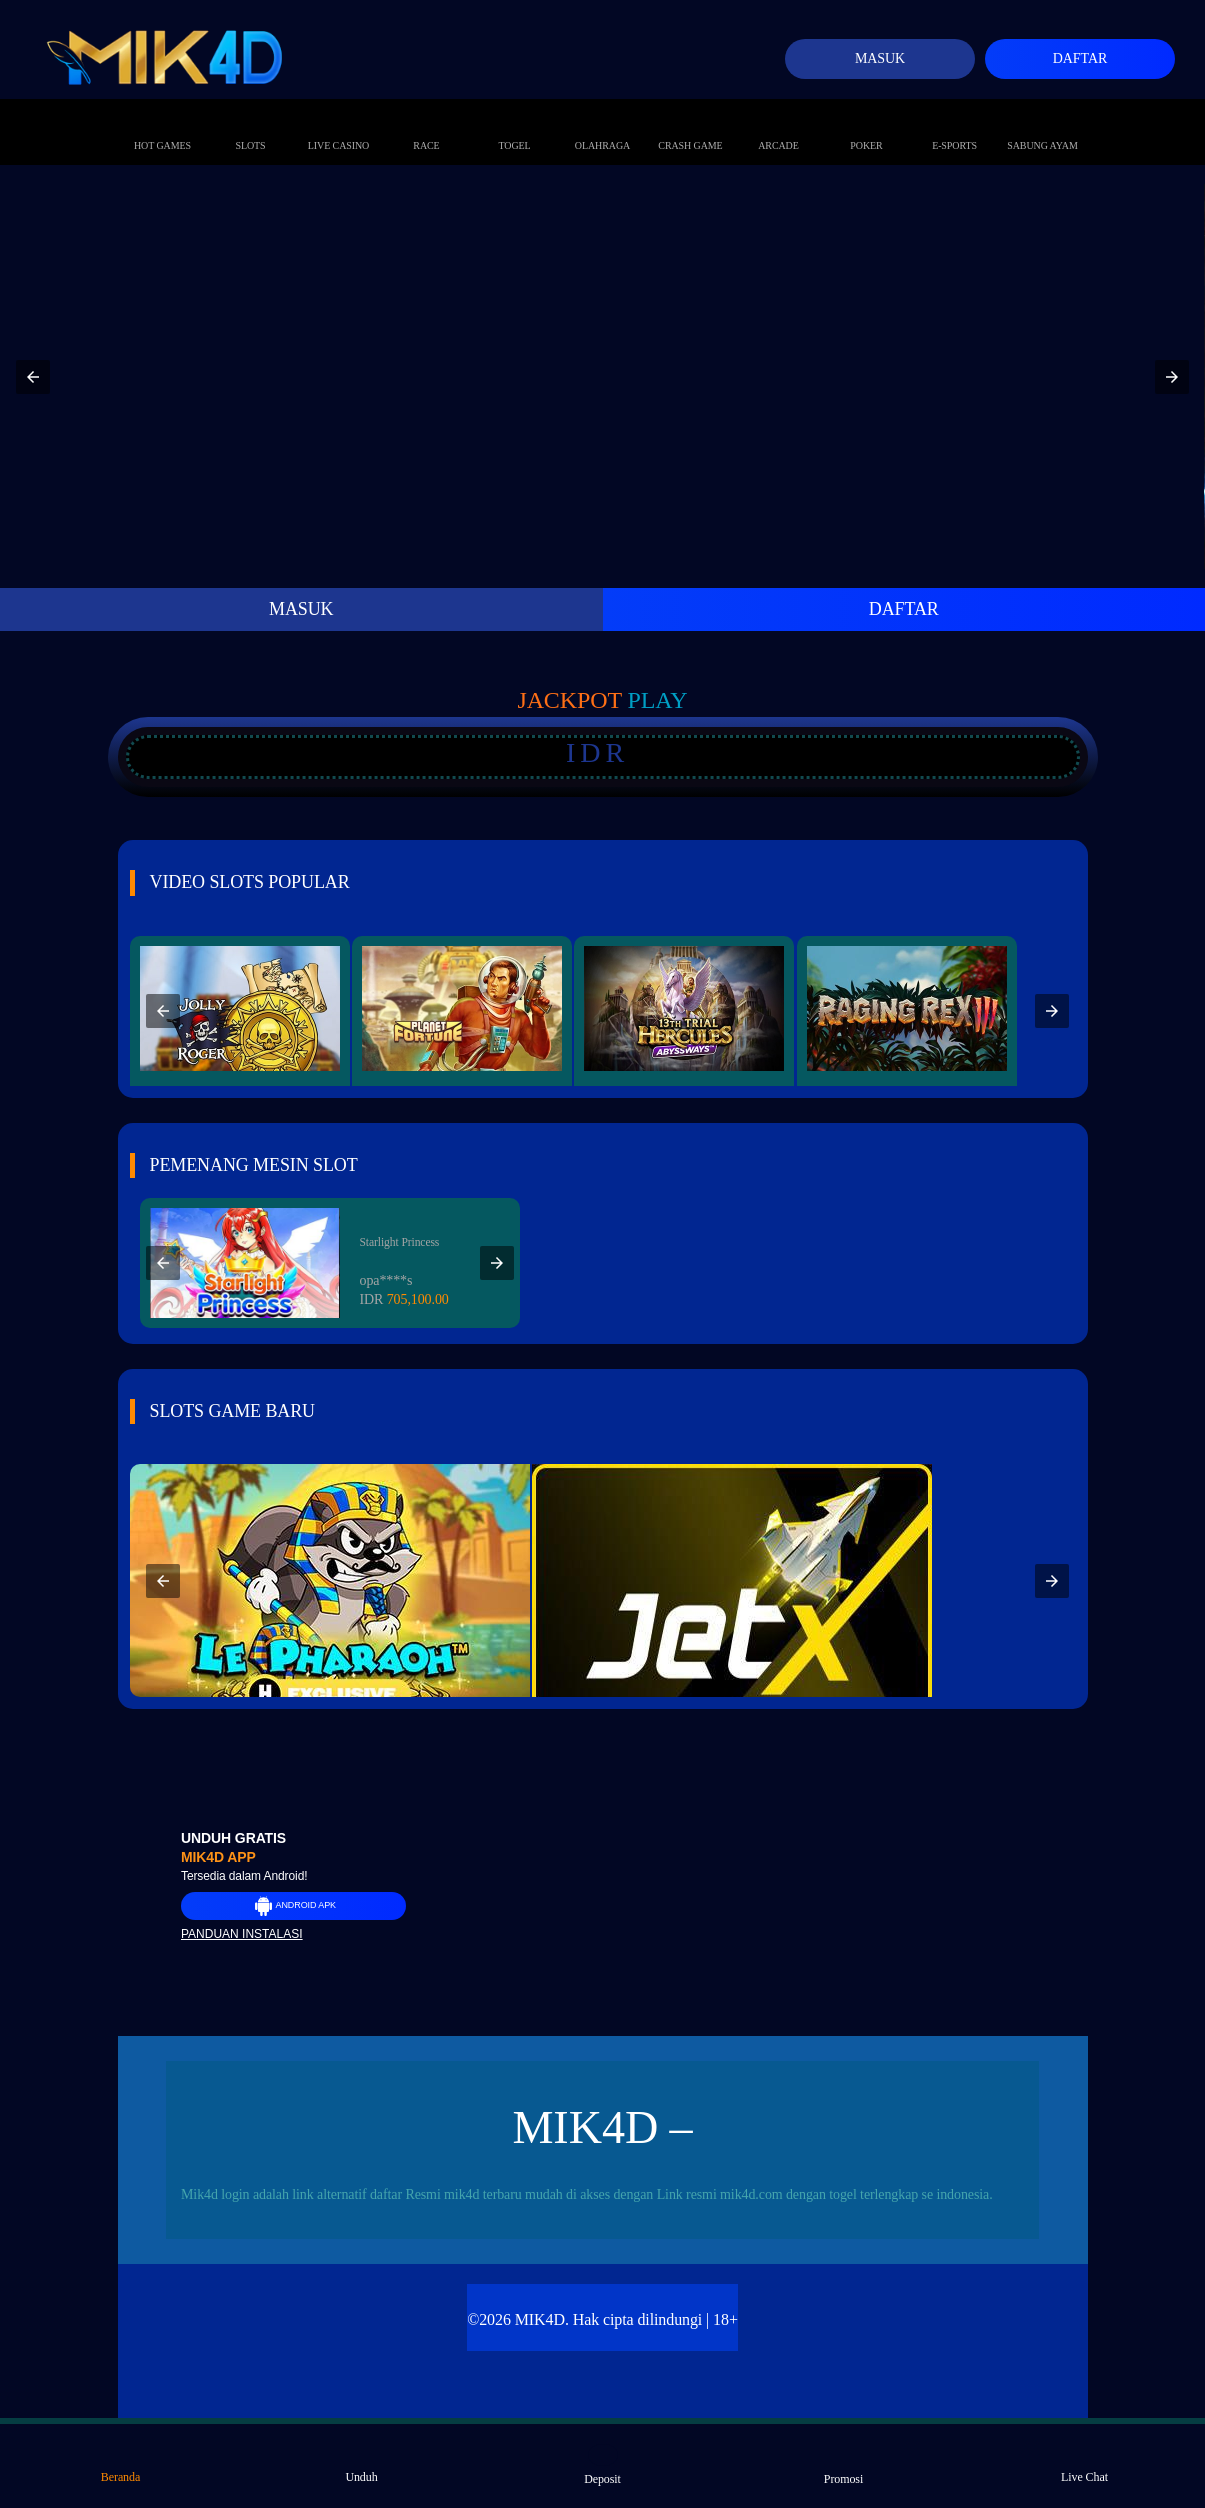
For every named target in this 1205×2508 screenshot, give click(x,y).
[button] (33, 377)
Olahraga (602, 125)
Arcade (778, 125)
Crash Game (690, 125)
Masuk (880, 58)
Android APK (293, 1906)
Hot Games (162, 125)
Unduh (361, 2464)
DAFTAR (904, 609)
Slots (250, 125)
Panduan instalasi (242, 1934)
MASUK (301, 609)
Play (658, 700)
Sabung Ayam (1042, 125)
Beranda (120, 2464)
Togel (514, 125)
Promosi (843, 2465)
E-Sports (954, 125)
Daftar (1080, 58)
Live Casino (338, 125)
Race (427, 125)
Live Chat (1084, 2464)
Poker (866, 125)
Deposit (602, 2465)
